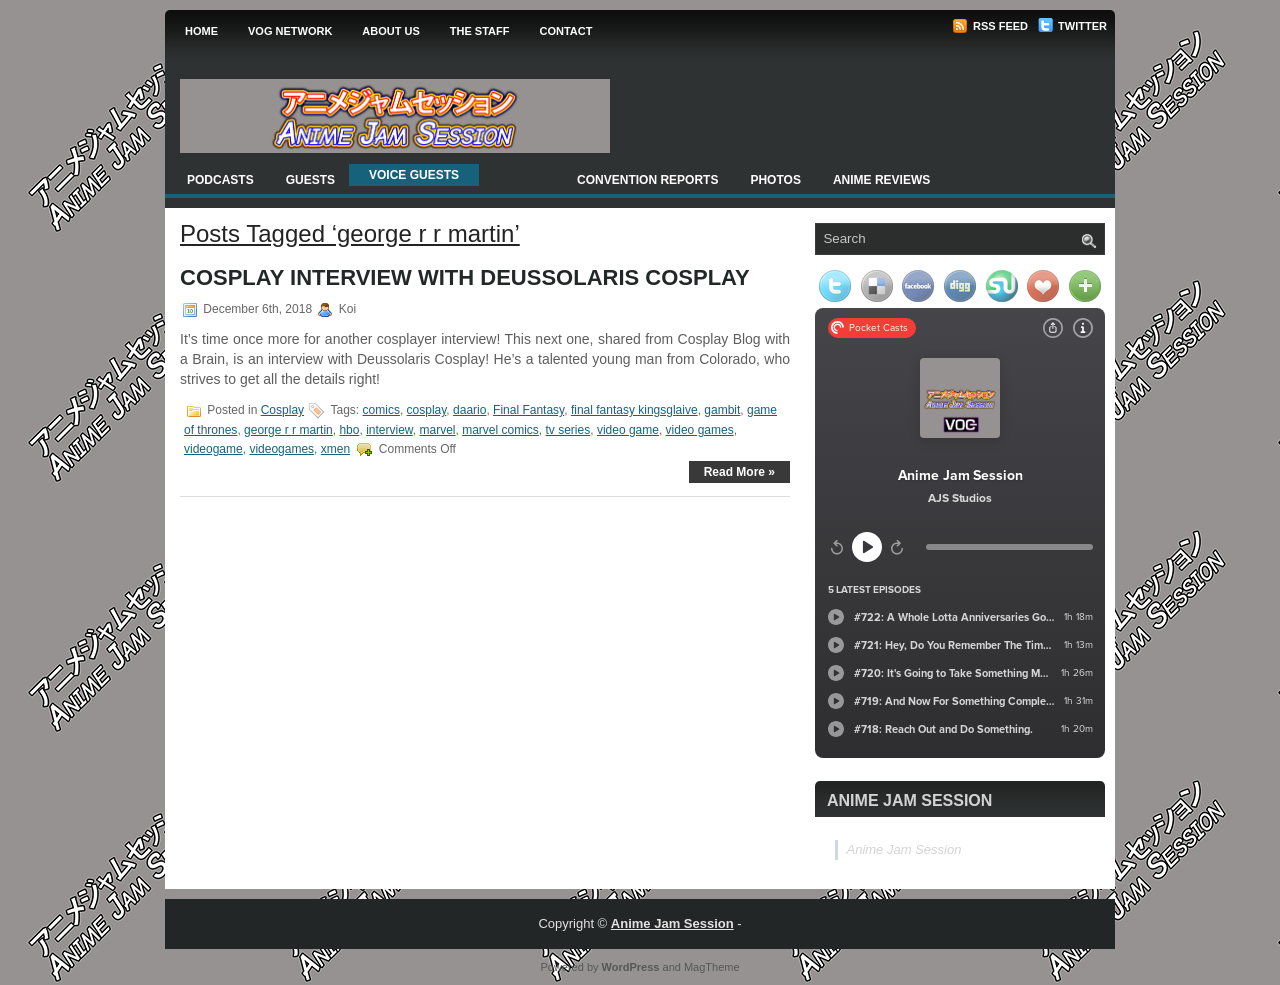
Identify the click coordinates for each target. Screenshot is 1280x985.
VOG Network (290, 31)
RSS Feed (990, 26)
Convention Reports (647, 180)
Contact (565, 31)
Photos (775, 180)
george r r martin (288, 430)
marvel (437, 430)
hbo (349, 430)
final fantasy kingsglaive (634, 410)
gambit (722, 410)
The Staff (480, 31)
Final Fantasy (528, 410)
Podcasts (220, 180)
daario (469, 410)
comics (381, 410)
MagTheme (712, 967)
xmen (335, 449)
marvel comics (500, 430)
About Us (390, 31)
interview (389, 430)
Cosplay (282, 410)
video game (628, 430)
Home (201, 31)
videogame (213, 449)
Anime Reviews (881, 180)
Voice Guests (414, 175)
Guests (310, 180)
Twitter (1072, 26)
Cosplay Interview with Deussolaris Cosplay (465, 277)
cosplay (427, 410)
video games (700, 430)
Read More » (739, 472)
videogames (281, 449)
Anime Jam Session (909, 800)
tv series (568, 430)
